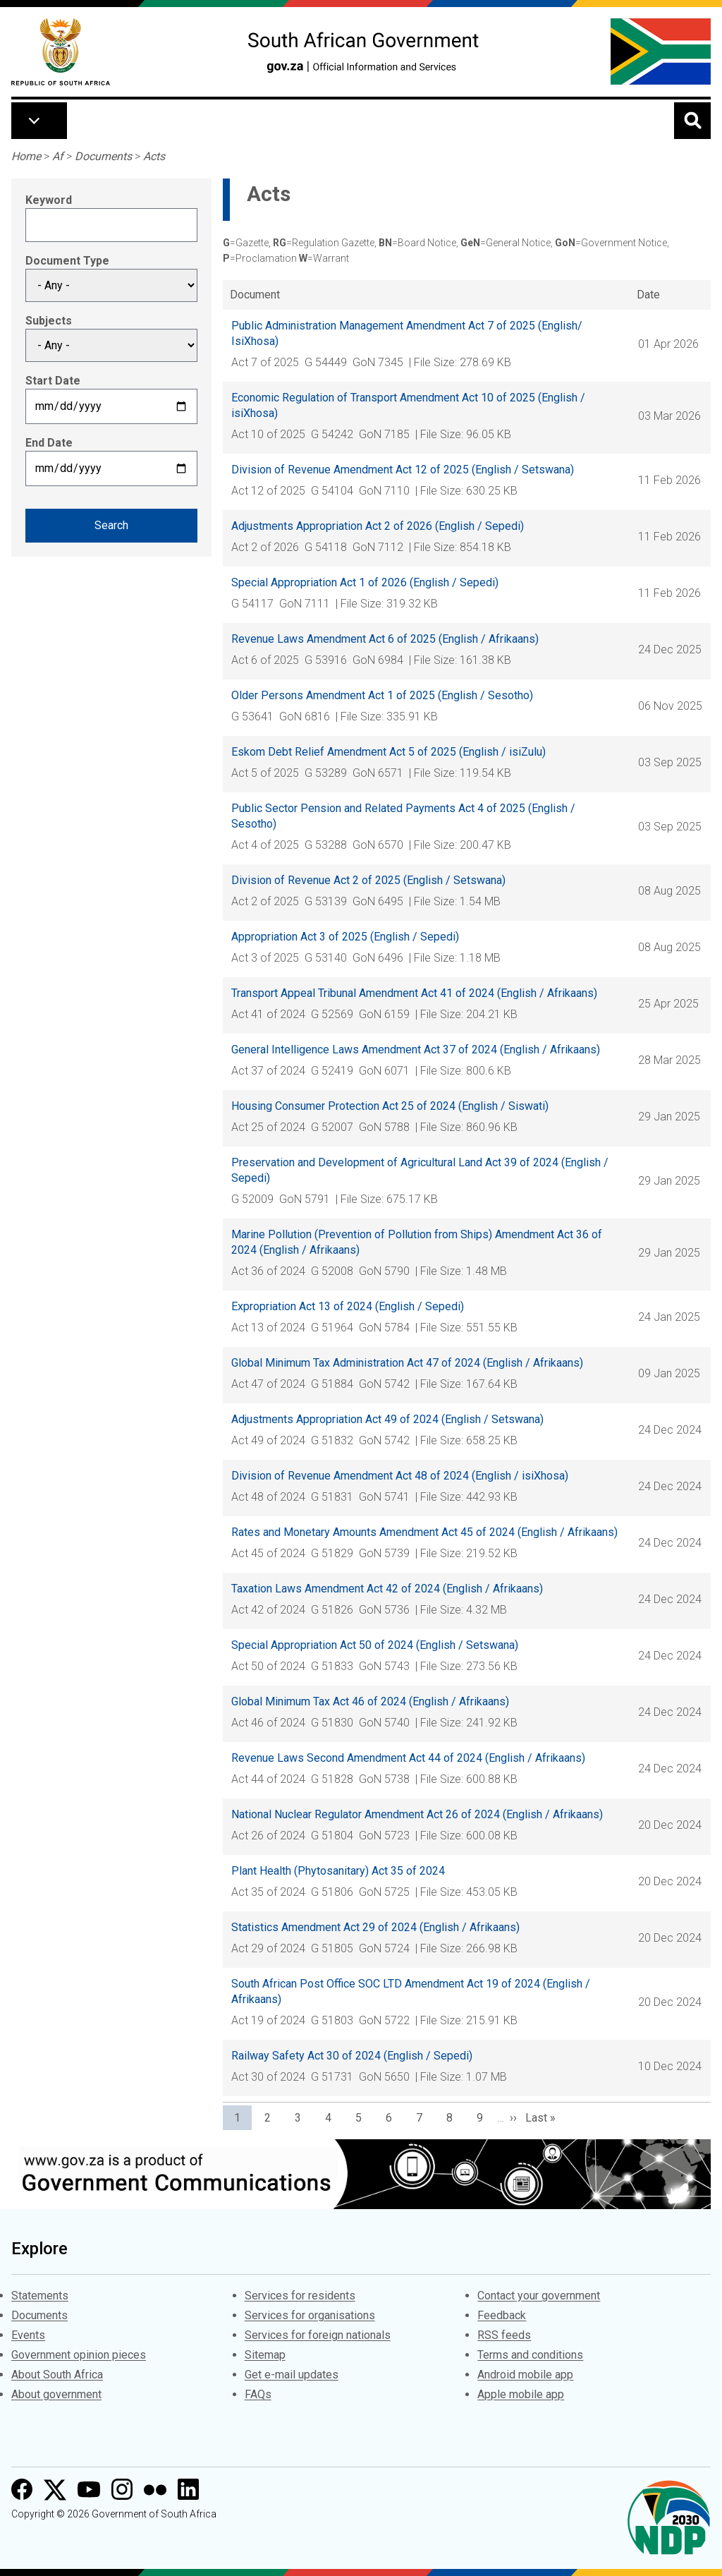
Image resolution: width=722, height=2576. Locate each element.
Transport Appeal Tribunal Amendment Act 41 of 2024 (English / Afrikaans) (414, 993)
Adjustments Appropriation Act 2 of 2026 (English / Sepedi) (377, 526)
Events (28, 2335)
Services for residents (300, 2295)
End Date (49, 442)
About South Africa (57, 2374)
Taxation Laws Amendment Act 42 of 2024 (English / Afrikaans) (387, 1588)
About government (56, 2394)
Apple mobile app (520, 2394)
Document (255, 294)
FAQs (258, 2394)
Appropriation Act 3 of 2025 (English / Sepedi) (345, 936)
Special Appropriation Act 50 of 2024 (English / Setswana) (374, 1645)
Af (57, 156)
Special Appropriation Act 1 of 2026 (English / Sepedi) (364, 582)
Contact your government (538, 2295)
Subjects (48, 320)
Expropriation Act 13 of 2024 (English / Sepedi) (347, 1306)
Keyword (48, 200)
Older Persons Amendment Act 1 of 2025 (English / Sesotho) (382, 695)
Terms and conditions (530, 2355)
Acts (154, 156)
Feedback (501, 2315)
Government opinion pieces (78, 2355)
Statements (39, 2295)
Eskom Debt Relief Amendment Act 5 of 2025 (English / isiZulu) (388, 751)
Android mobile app (525, 2374)
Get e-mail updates (291, 2374)
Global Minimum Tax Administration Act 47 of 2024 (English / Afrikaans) (407, 1362)
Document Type (67, 260)
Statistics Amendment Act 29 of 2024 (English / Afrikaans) (375, 1927)
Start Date (52, 380)
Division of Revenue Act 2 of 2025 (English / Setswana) (368, 880)
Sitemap (265, 2355)
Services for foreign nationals (318, 2335)
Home (26, 156)
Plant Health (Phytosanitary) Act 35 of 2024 (338, 1870)
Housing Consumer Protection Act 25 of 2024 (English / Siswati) (390, 1106)
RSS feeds (504, 2335)
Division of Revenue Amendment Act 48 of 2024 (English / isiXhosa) (399, 1475)
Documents (103, 156)
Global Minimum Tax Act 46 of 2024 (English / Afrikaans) (370, 1701)
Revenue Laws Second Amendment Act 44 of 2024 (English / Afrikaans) (408, 1758)
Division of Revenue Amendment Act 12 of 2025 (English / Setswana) (402, 469)
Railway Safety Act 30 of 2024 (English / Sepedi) (351, 2055)
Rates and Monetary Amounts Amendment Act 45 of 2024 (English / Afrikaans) (424, 1532)
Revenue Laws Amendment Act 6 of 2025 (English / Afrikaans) (385, 639)
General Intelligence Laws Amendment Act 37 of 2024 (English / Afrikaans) (415, 1049)
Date (648, 294)
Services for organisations (310, 2315)
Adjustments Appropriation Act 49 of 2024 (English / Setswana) (387, 1419)
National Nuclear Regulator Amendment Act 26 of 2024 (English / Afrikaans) (417, 1814)
